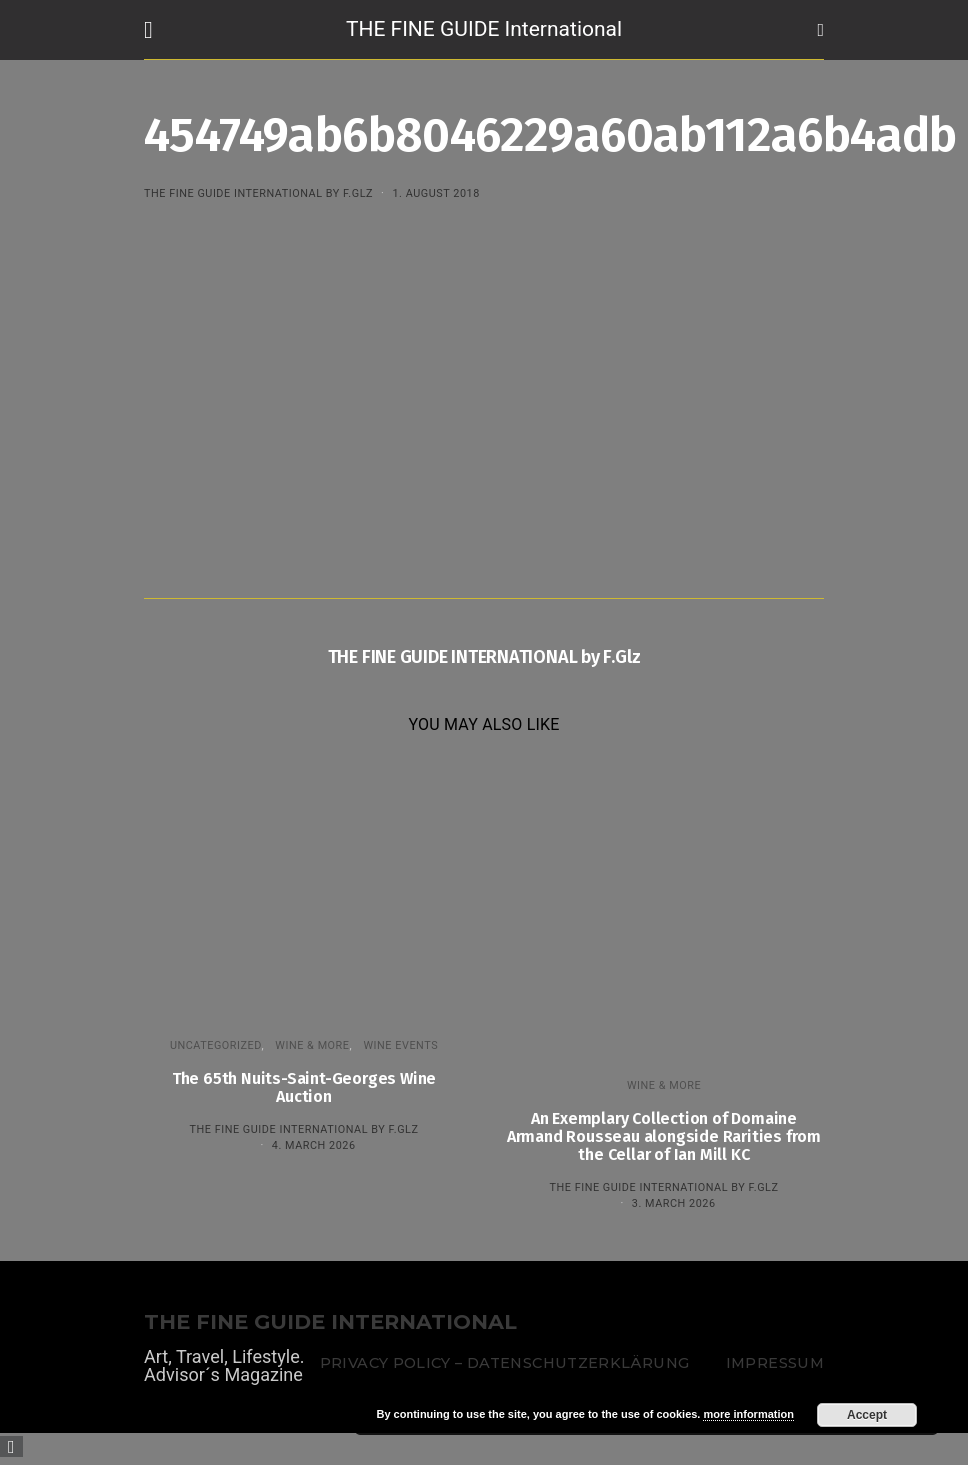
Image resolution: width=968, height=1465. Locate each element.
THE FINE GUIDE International (484, 29)
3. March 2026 (674, 1203)
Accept (867, 1415)
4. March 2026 (314, 1145)
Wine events (400, 1045)
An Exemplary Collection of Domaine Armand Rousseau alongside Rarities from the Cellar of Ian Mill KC (664, 1136)
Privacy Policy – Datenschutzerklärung (504, 1363)
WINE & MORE (312, 1045)
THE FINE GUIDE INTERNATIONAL (330, 1322)
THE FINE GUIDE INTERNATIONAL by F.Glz (258, 193)
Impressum (775, 1363)
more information (748, 1414)
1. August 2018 (435, 193)
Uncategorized (216, 1045)
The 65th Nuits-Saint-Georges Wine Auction (304, 1087)
